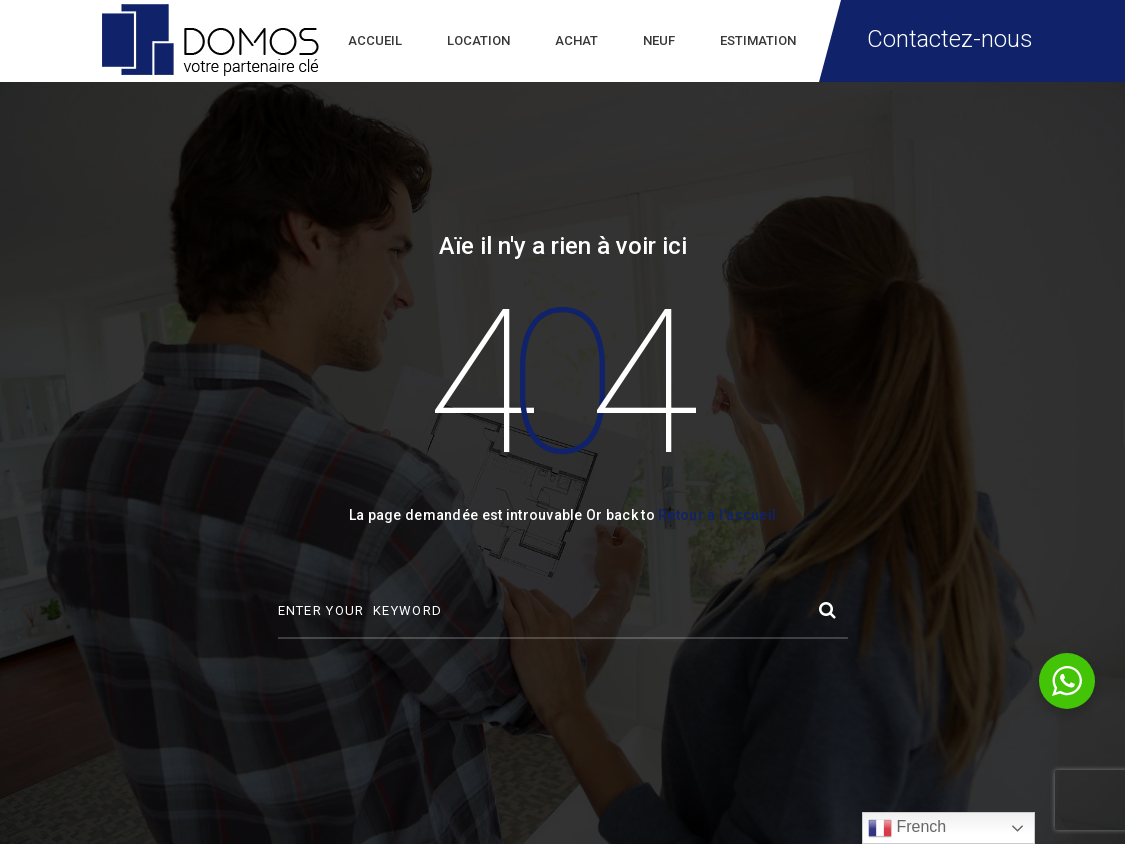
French (907, 828)
